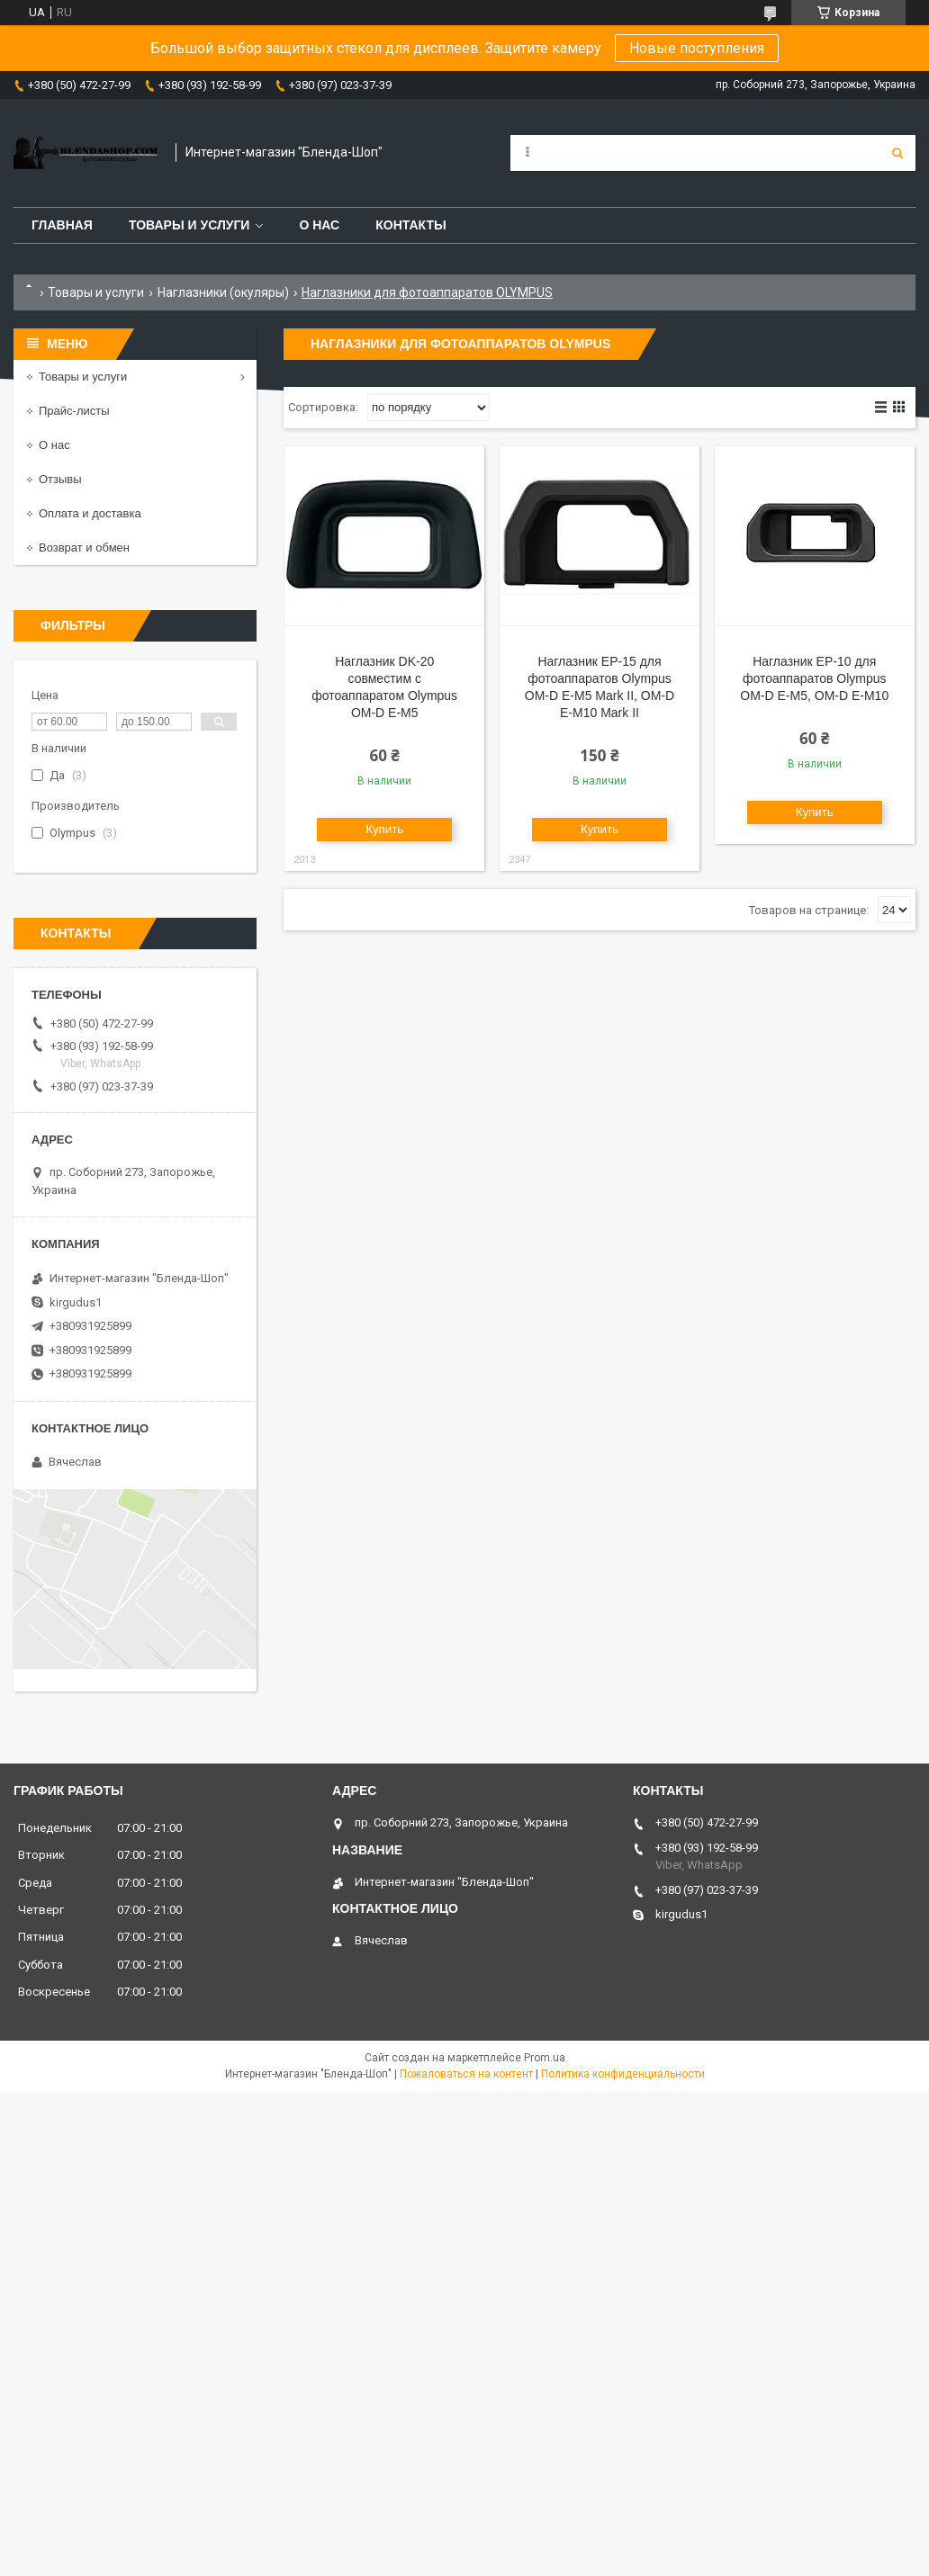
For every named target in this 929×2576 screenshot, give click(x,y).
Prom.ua (544, 2057)
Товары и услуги (189, 225)
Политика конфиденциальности (623, 2074)
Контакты (410, 225)
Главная (62, 225)
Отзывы (60, 479)
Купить (384, 829)
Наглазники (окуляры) (223, 292)
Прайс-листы (74, 410)
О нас (319, 225)
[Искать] (897, 153)
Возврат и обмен (84, 547)
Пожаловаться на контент (466, 2074)
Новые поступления (696, 48)
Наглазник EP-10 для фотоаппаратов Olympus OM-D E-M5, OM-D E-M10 (814, 678)
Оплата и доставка (90, 513)
